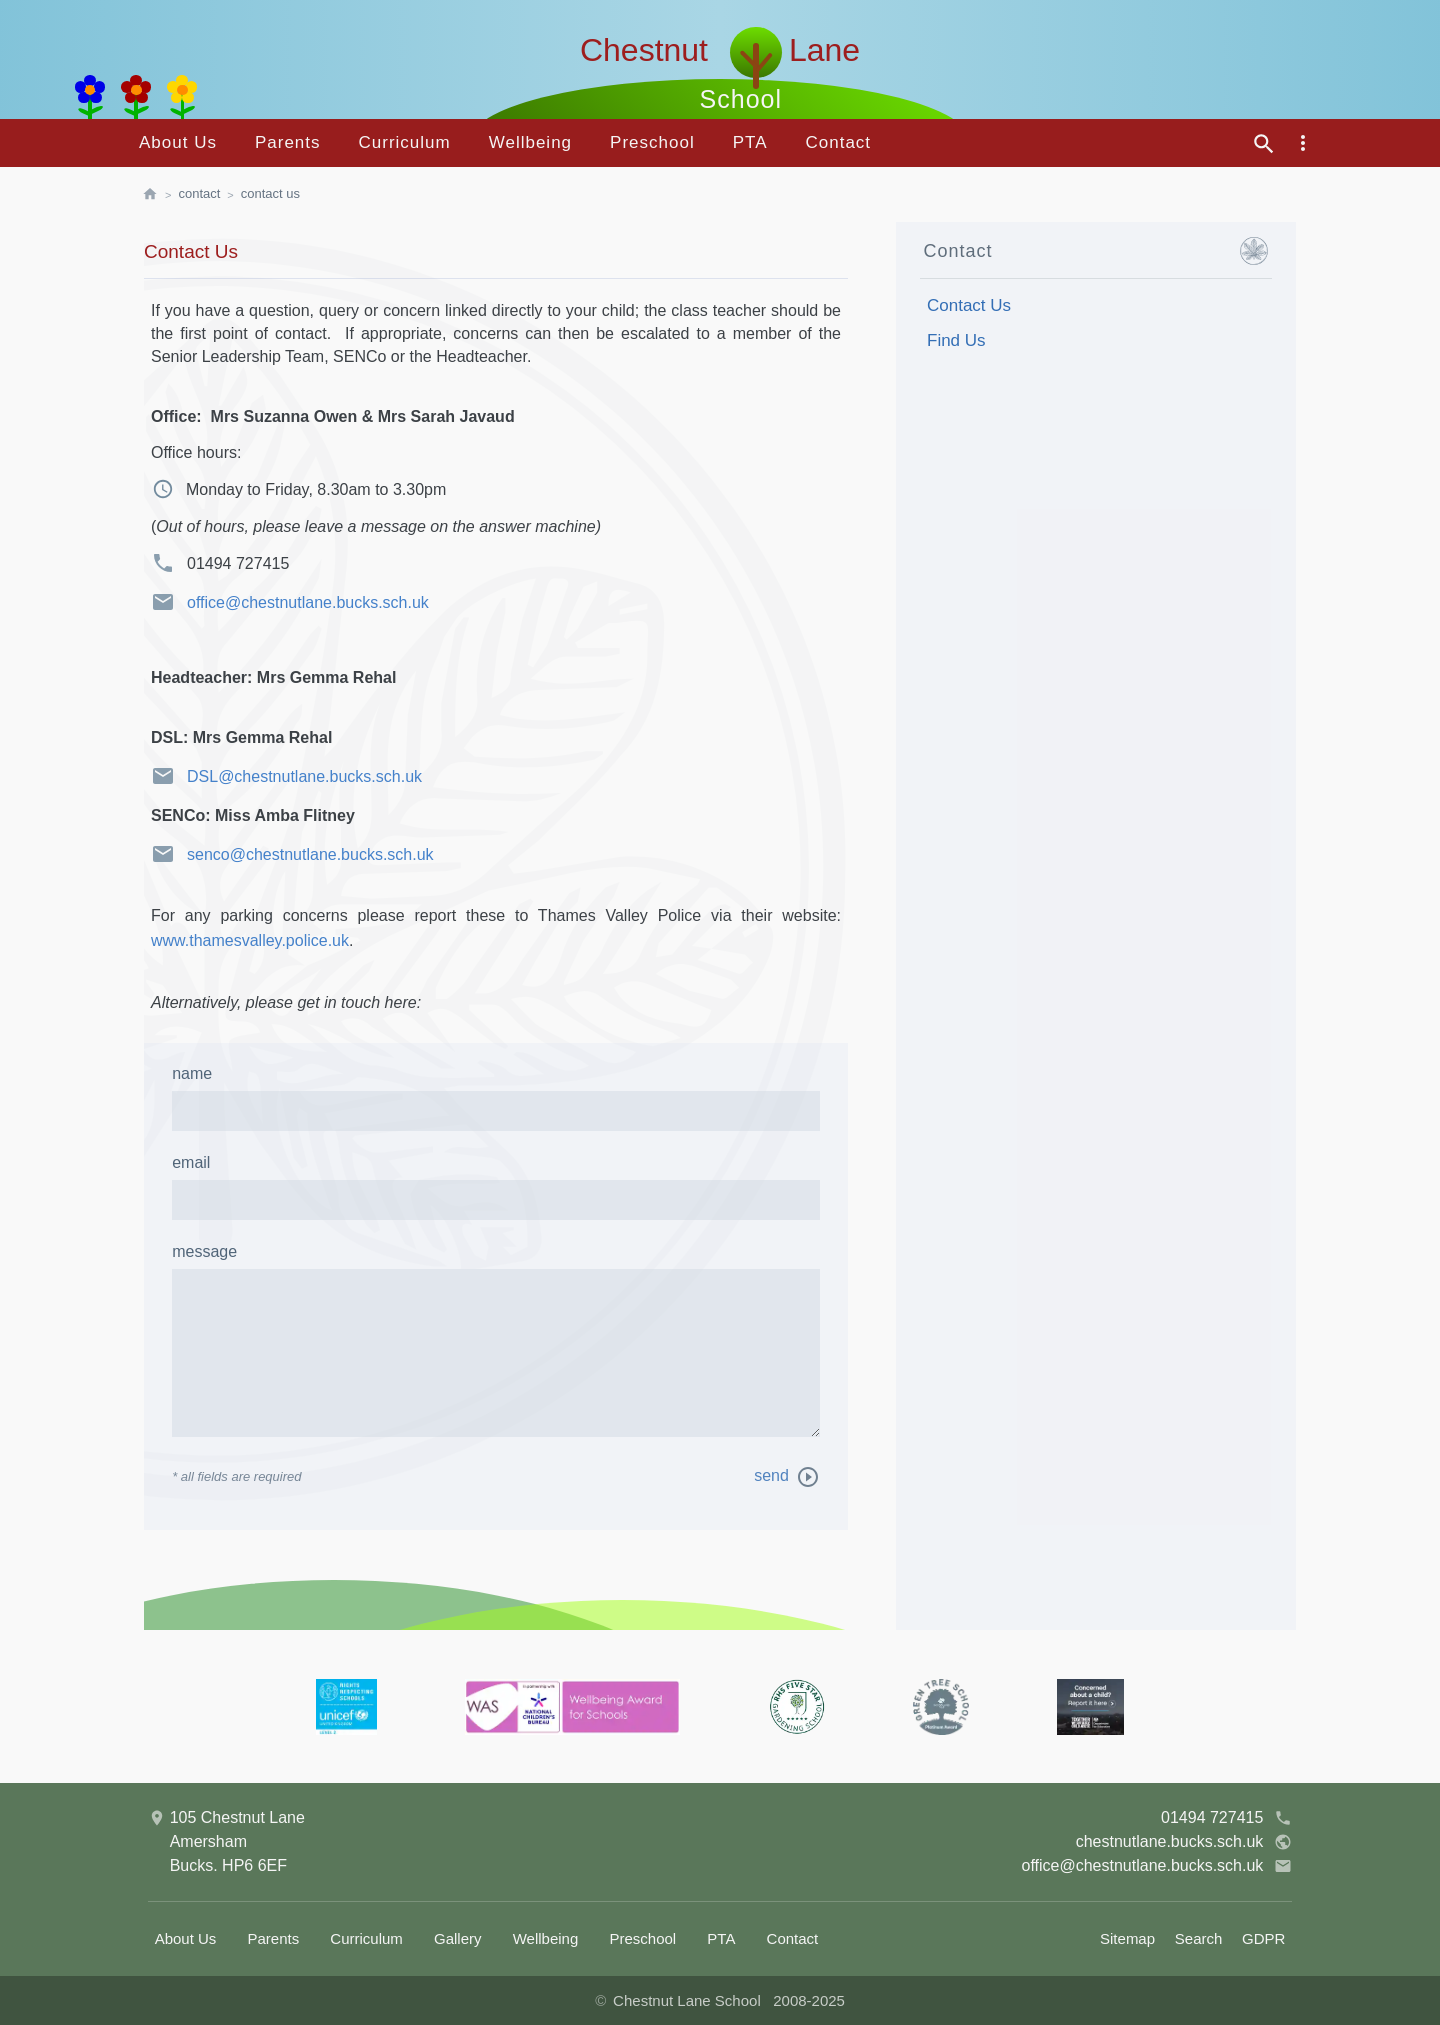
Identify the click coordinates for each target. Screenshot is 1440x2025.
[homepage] (160, 195)
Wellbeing (530, 142)
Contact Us (270, 193)
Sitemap (1127, 1938)
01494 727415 (1226, 1818)
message (204, 1251)
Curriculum (405, 142)
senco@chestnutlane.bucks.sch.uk (292, 854)
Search (1199, 1938)
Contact (838, 142)
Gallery (458, 1938)
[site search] (1264, 144)
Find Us (956, 340)
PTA (750, 142)
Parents (288, 142)
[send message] (808, 1477)
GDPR (1263, 1938)
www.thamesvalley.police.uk (250, 940)
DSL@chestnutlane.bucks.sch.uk (286, 776)
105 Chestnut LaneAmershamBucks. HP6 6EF (226, 1840)
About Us (178, 142)
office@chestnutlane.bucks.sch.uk (290, 602)
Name (192, 1073)
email (191, 1162)
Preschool (652, 142)
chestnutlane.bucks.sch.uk (1184, 1842)
